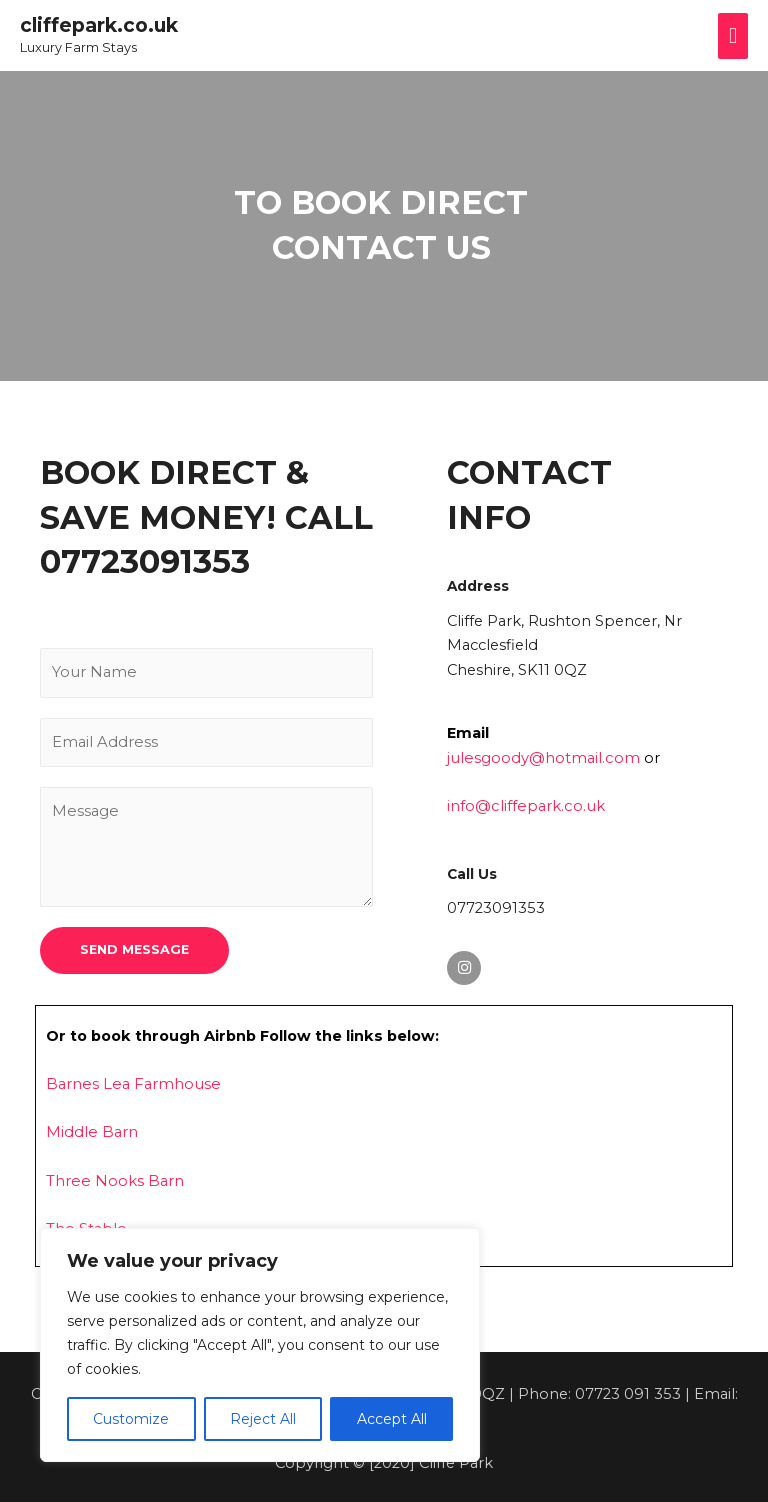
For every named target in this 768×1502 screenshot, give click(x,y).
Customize (131, 1419)
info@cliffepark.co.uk (524, 805)
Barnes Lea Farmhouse (130, 1081)
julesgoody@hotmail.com (542, 757)
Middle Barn (91, 1130)
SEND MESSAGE (134, 946)
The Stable (85, 1226)
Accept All (392, 1419)
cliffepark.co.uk (96, 25)
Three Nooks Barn (113, 1178)
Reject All (263, 1419)
